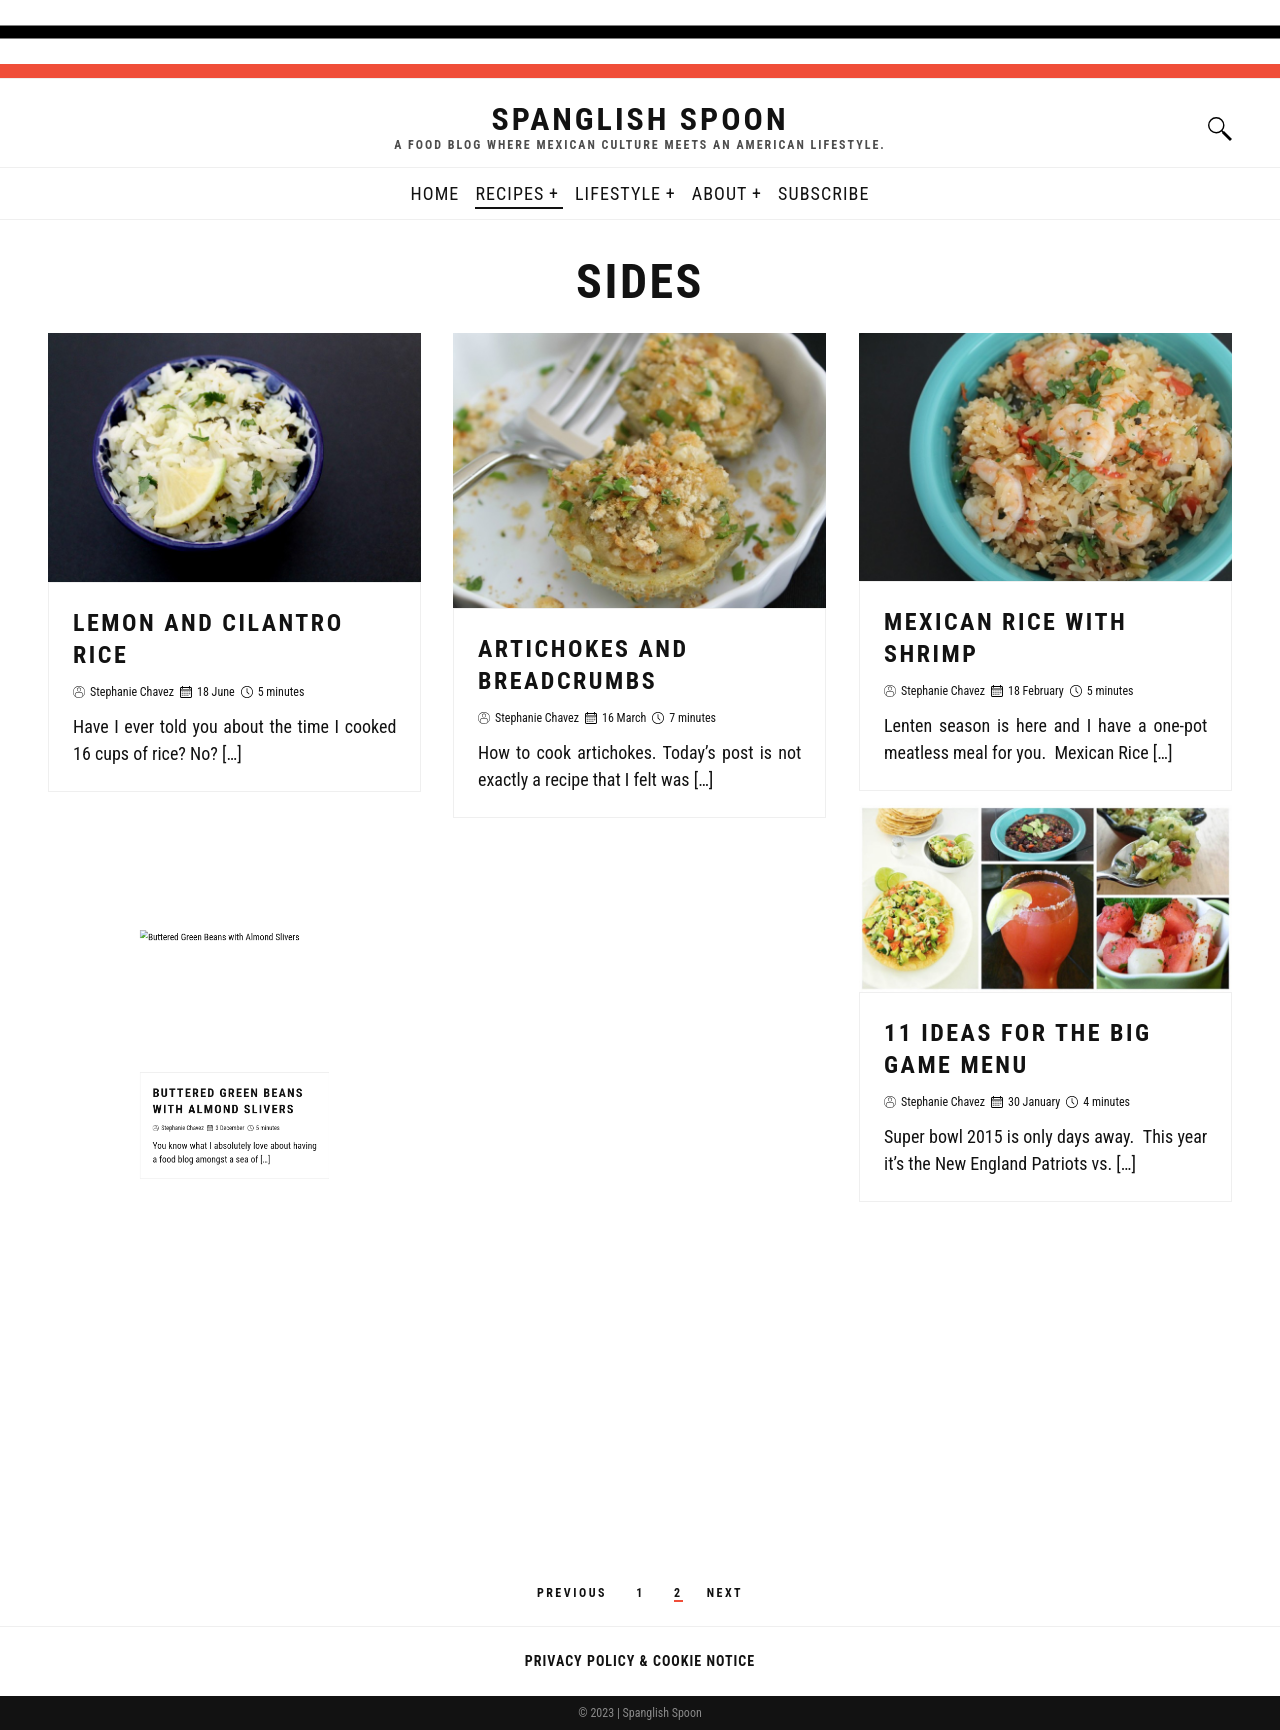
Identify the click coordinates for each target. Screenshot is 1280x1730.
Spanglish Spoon (639, 119)
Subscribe (823, 193)
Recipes (509, 193)
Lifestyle (618, 193)
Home (435, 193)
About (720, 193)
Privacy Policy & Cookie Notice (640, 1661)
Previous (572, 1593)
